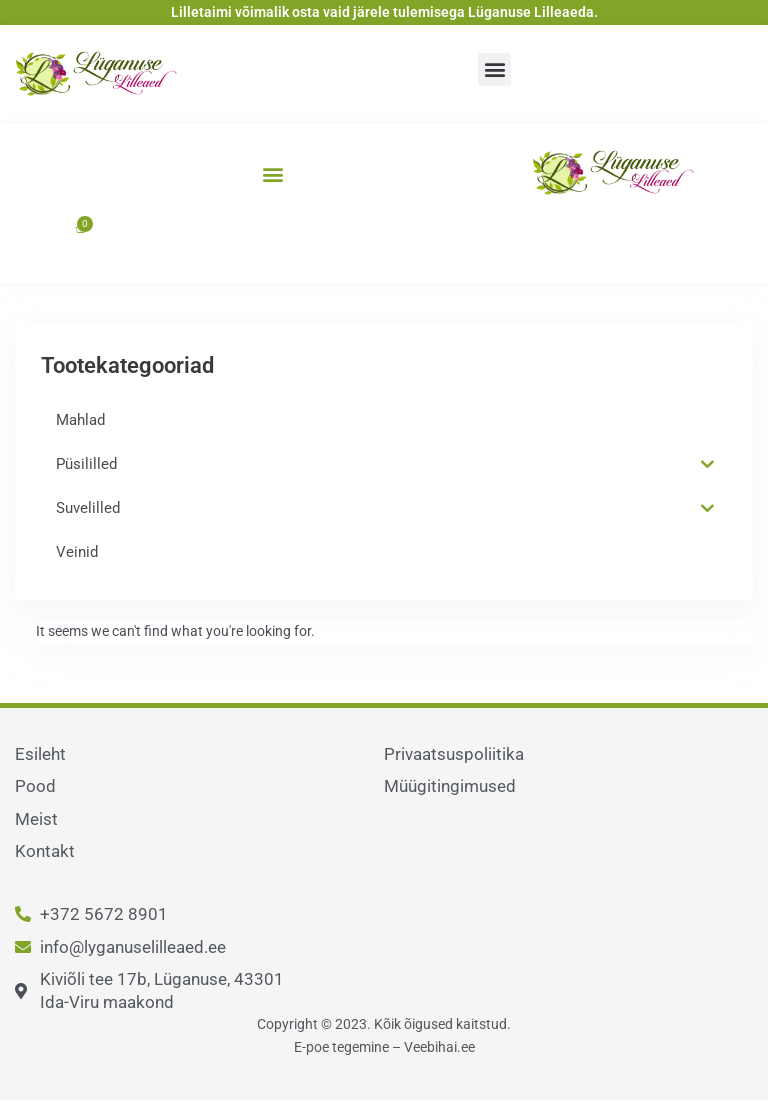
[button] (494, 69)
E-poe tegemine (341, 1047)
